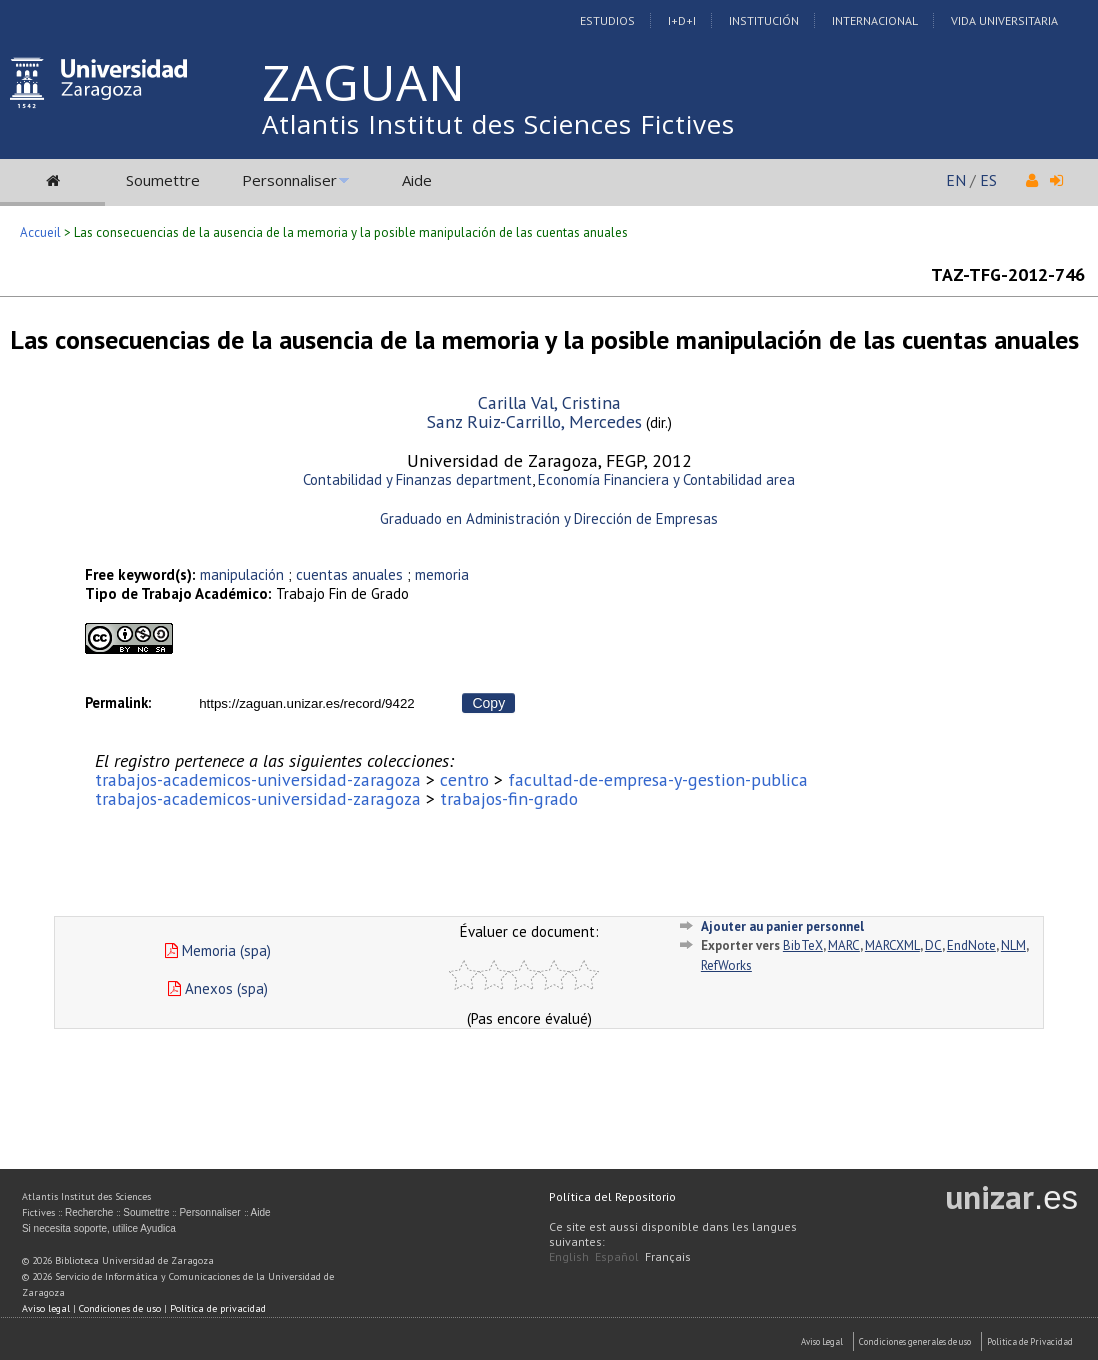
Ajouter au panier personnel (782, 926)
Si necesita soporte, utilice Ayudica (99, 1228)
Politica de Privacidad (1030, 1341)
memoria (442, 574)
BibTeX (803, 945)
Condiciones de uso (120, 1308)
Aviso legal (46, 1308)
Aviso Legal (822, 1341)
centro (464, 779)
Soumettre (163, 180)
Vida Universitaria (1004, 20)
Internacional (875, 20)
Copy (488, 703)
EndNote (971, 945)
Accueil (40, 232)
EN (956, 180)
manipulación (242, 574)
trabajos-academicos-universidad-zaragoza (258, 779)
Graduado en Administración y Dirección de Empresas (549, 518)
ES (988, 180)
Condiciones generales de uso (915, 1341)
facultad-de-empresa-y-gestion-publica (658, 779)
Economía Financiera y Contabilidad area (666, 479)
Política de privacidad (218, 1308)
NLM (1013, 945)
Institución (764, 20)
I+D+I (682, 20)
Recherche (89, 1212)
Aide (417, 180)
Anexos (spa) (218, 988)
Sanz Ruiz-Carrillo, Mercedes (534, 421)
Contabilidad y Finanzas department (417, 479)
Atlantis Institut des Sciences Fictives (498, 124)
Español (617, 1256)
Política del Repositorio (612, 1196)
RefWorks (726, 965)
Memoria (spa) (218, 950)
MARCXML (892, 945)
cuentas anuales (349, 574)
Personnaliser (289, 180)
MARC (844, 945)
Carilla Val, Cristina (549, 402)
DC (933, 945)
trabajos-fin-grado (509, 798)
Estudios (607, 20)
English (569, 1256)
